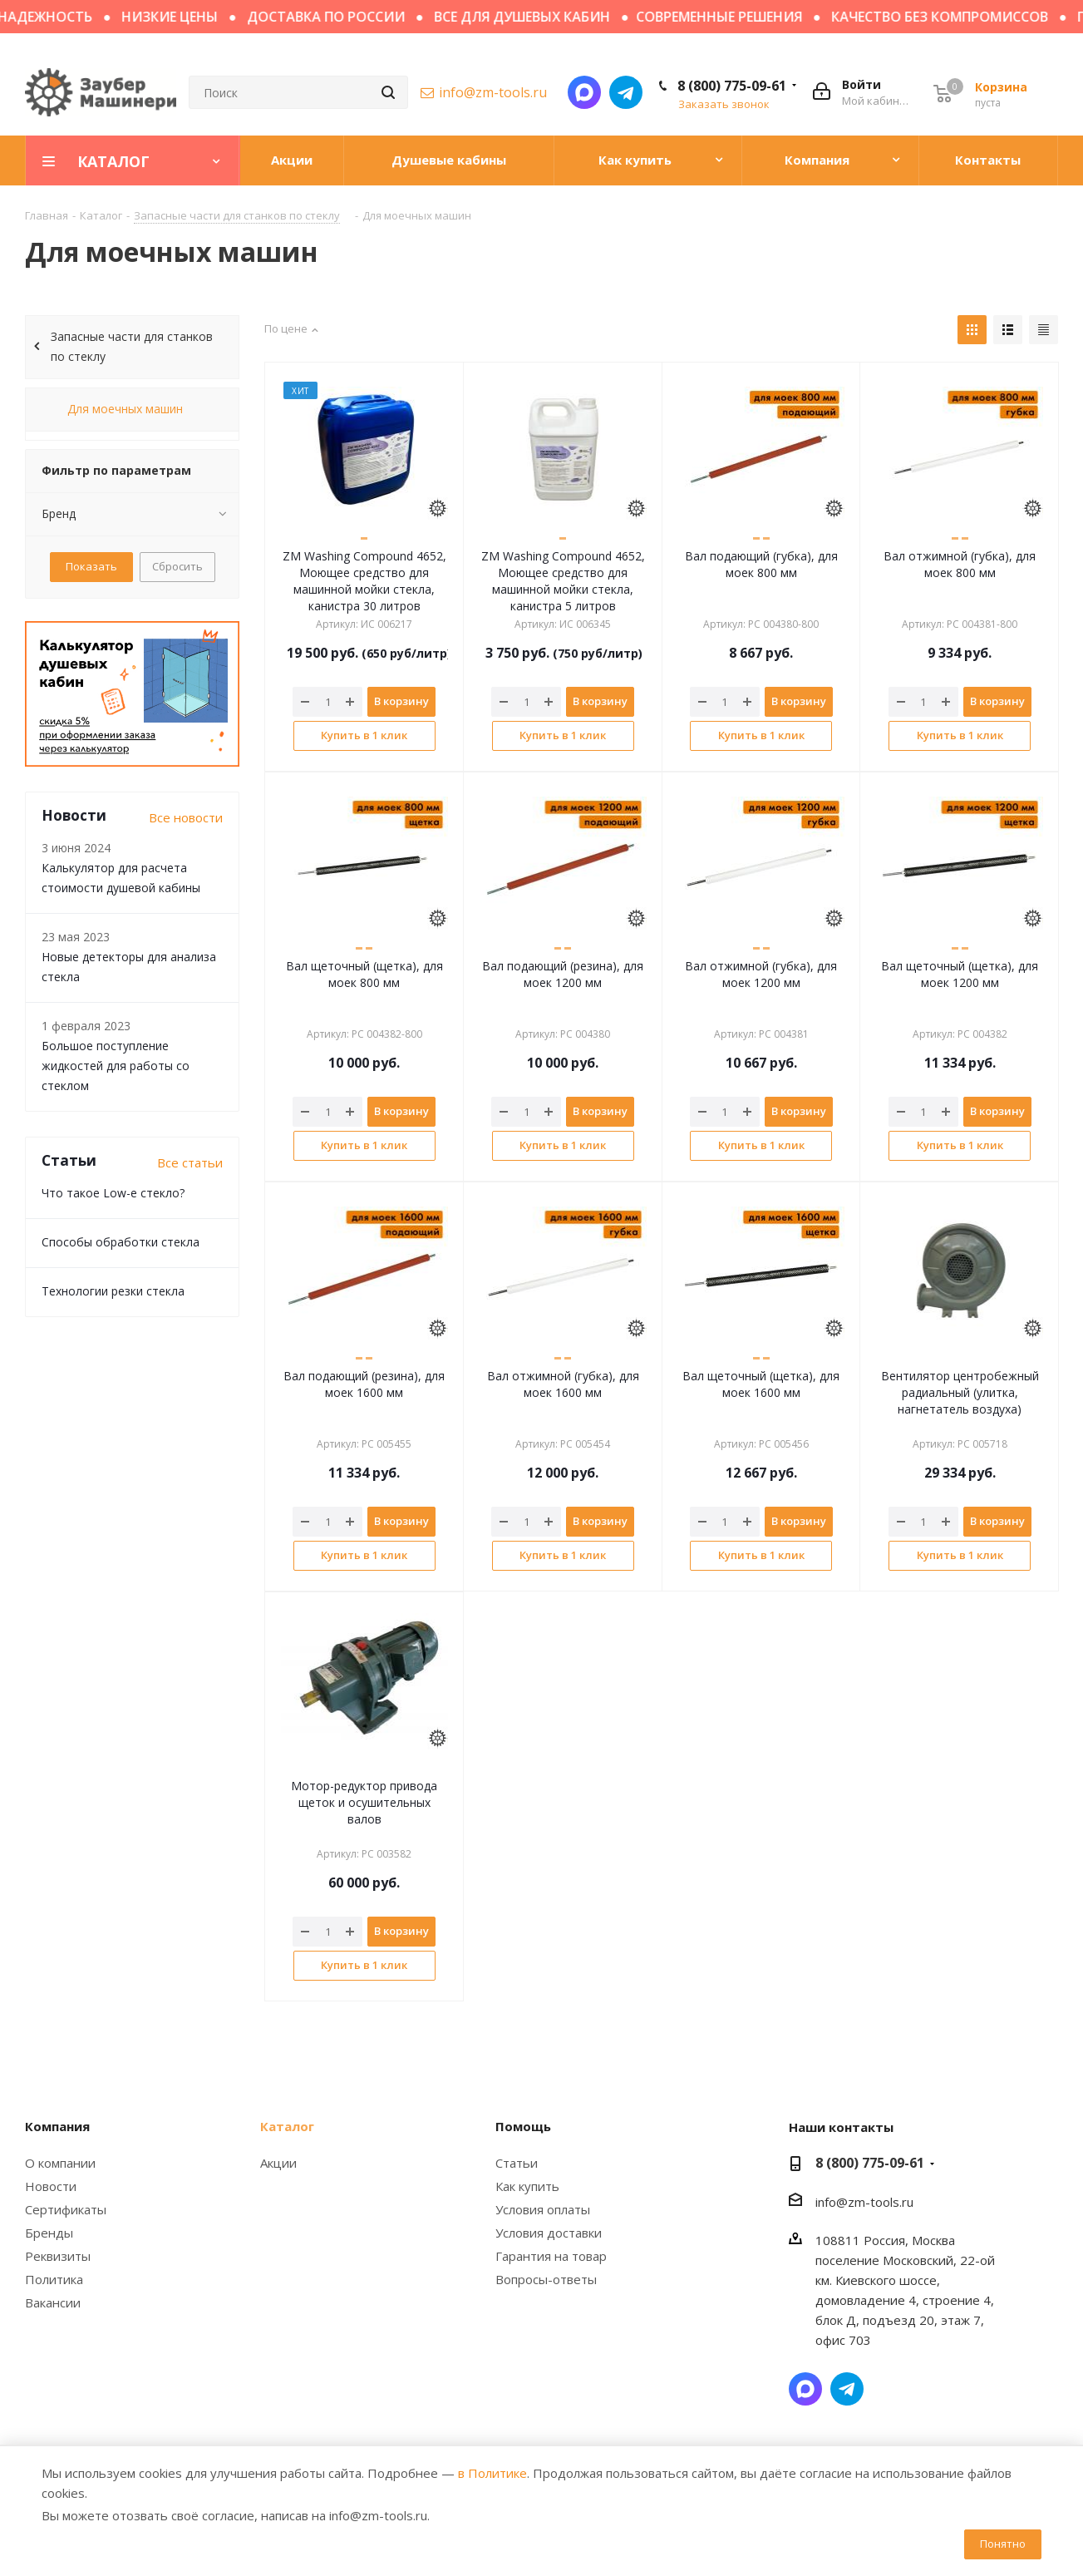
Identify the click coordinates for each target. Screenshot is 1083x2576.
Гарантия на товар (551, 2256)
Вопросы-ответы (546, 2279)
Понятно (1003, 2543)
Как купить (527, 2186)
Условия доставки (548, 2232)
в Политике (492, 2473)
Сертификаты (65, 2209)
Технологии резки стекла (113, 1291)
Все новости (186, 817)
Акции (278, 2162)
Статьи (516, 2162)
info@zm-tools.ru (493, 92)
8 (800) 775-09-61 (731, 85)
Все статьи (190, 1162)
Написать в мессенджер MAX (584, 92)
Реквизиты (58, 2256)
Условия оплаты (542, 2209)
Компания (57, 2126)
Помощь (523, 2126)
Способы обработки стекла (120, 1242)
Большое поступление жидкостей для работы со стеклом (116, 1065)
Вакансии (53, 2302)
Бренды (49, 2232)
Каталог (287, 2126)
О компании (60, 2162)
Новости (50, 2186)
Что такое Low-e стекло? (113, 1193)
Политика (54, 2279)
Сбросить (177, 566)
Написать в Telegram (625, 92)
